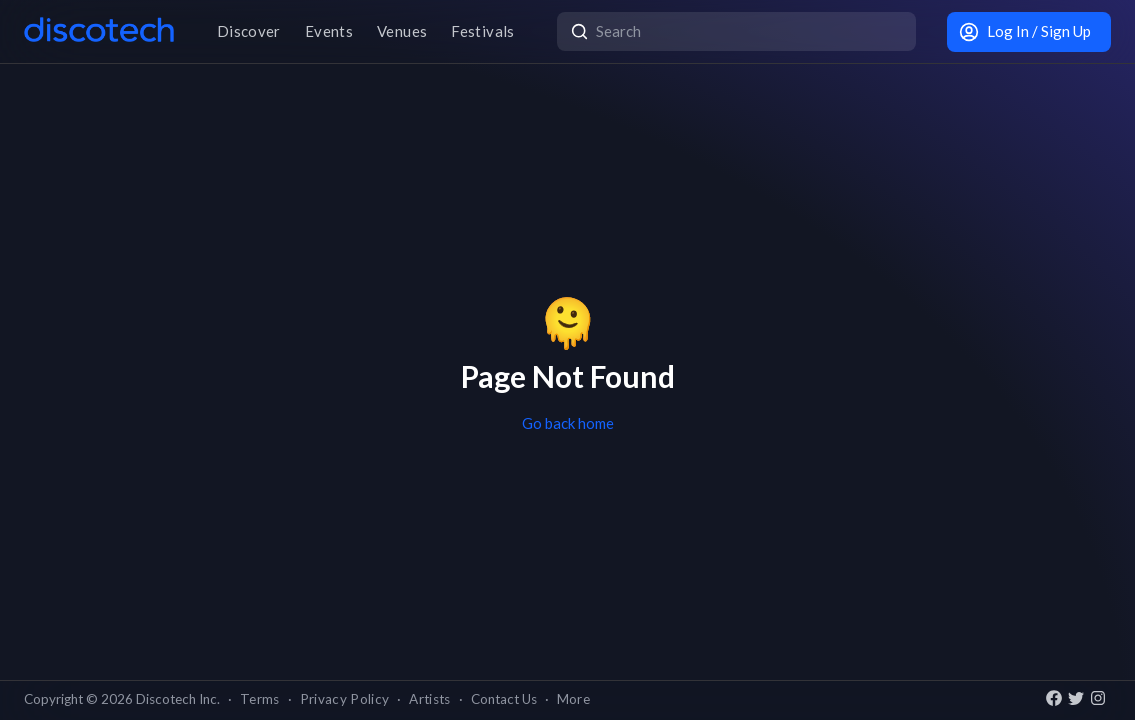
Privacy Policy (345, 699)
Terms (260, 699)
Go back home (568, 423)
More (573, 699)
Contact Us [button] (504, 699)
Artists (429, 699)
